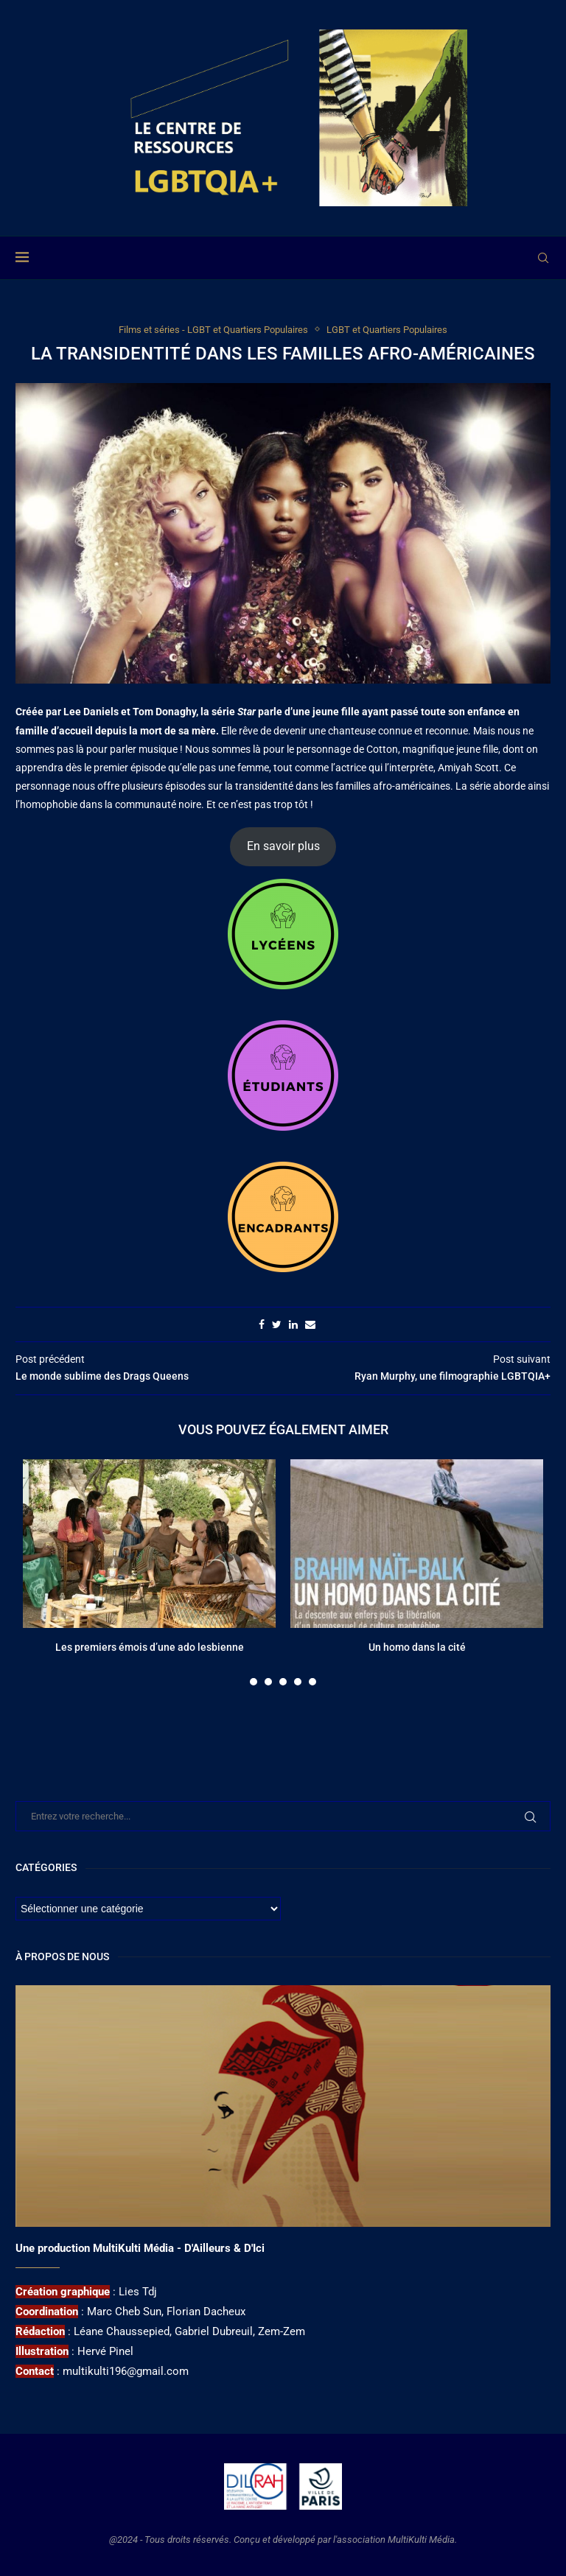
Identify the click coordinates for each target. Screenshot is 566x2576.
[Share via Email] (310, 1324)
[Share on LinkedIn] (293, 1324)
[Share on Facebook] (262, 1324)
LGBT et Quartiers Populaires (386, 329)
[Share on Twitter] (277, 1324)
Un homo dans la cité (417, 1647)
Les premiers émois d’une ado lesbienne (149, 1647)
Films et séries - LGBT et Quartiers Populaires (213, 329)
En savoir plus (283, 846)
